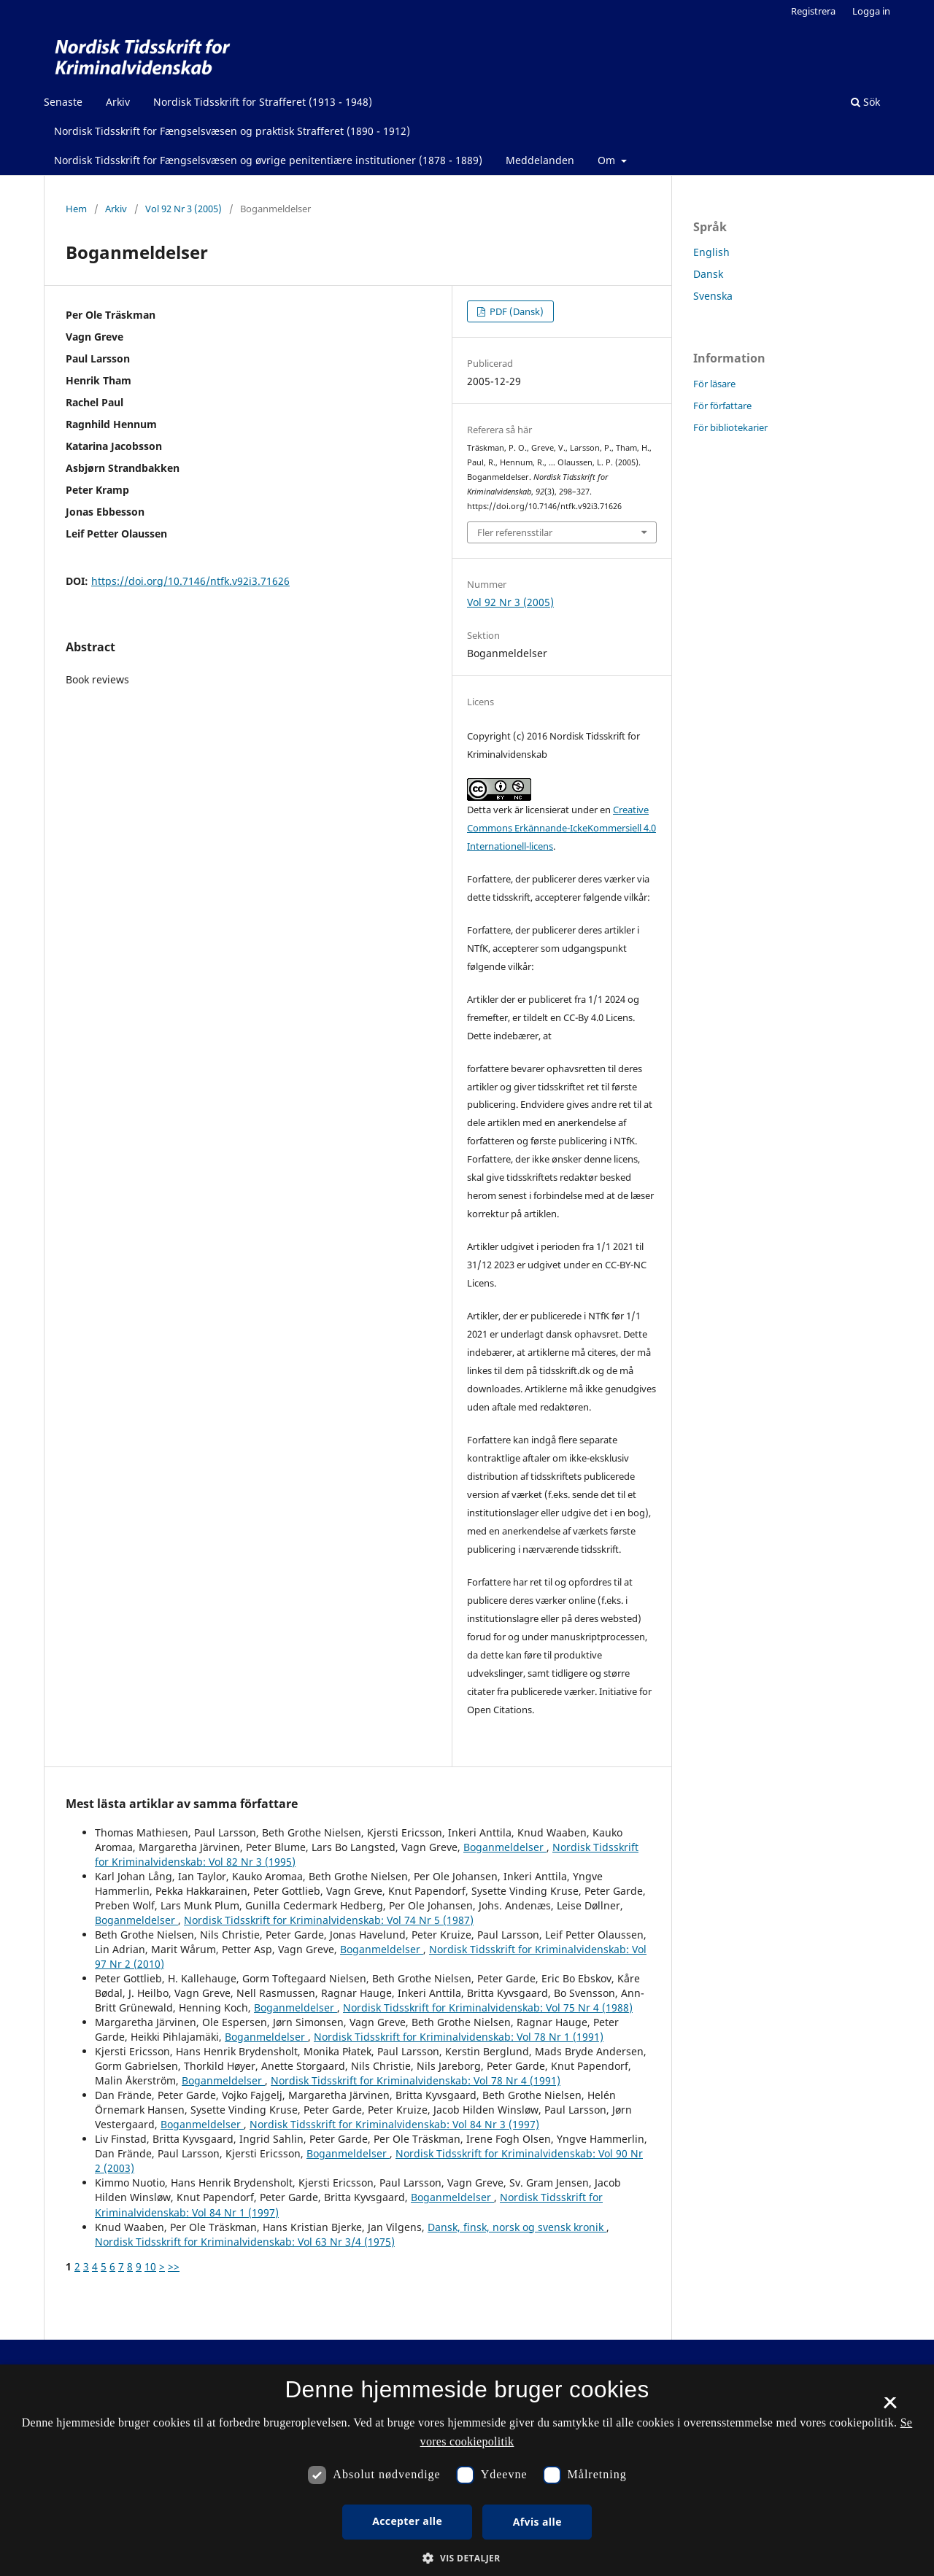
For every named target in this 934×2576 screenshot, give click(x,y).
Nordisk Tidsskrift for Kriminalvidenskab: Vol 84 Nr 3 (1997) (394, 2124)
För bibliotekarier (730, 427)
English (711, 252)
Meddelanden (540, 160)
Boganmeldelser (505, 1847)
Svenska (713, 296)
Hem (76, 208)
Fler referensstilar (514, 532)
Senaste (63, 102)
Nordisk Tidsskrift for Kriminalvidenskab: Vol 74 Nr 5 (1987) (329, 1920)
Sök (865, 102)
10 (150, 2266)
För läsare (714, 383)
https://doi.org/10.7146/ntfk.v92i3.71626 (190, 581)
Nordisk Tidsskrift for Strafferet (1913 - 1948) (262, 102)
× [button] (889, 2407)
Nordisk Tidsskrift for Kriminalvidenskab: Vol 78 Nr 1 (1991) (458, 2037)
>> (174, 2266)
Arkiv (118, 102)
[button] (466, 2558)
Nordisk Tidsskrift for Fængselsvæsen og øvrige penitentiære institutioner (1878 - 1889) (268, 160)
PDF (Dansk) (515, 311)
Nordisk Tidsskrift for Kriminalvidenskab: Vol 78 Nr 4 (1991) (415, 2080)
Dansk (708, 274)
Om (608, 160)
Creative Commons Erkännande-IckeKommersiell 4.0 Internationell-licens (561, 828)
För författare (722, 405)
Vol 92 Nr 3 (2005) (183, 208)
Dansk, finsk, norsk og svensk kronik (517, 2227)
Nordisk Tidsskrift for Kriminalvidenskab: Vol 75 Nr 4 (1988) (488, 2007)
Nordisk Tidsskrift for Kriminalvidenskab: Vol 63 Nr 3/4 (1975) (245, 2242)
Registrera (813, 11)
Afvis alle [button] (537, 2522)
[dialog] (467, 2470)
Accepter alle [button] (407, 2521)
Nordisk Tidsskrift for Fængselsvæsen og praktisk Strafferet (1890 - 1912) (232, 131)
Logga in (871, 11)
